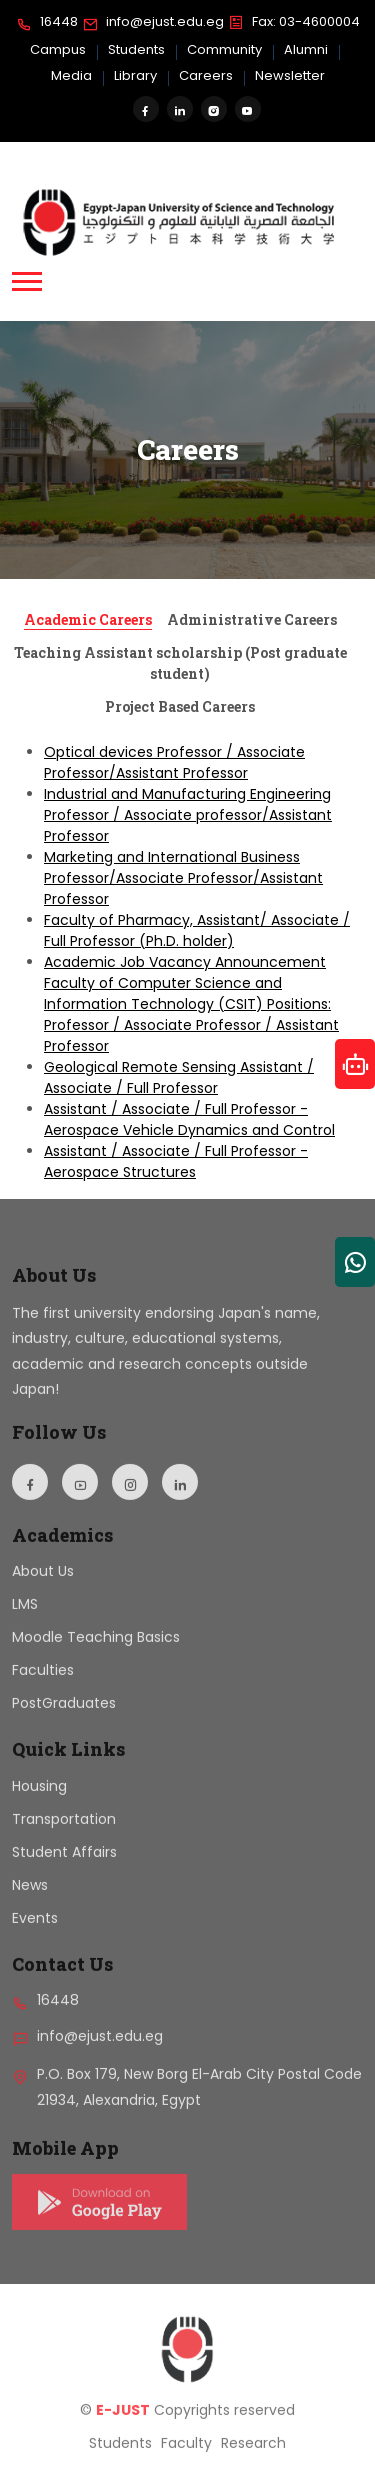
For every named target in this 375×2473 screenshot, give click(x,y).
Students (136, 49)
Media (71, 75)
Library (135, 75)
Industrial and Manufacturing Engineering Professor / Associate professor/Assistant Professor (188, 815)
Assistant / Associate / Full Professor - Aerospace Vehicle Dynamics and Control (189, 1119)
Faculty (186, 2459)
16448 (47, 23)
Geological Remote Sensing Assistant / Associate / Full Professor (179, 1077)
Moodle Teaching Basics (96, 1653)
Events (35, 1933)
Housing (39, 1801)
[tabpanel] (187, 962)
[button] (27, 281)
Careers (206, 75)
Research (253, 2459)
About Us (43, 1587)
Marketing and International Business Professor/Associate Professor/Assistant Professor (183, 878)
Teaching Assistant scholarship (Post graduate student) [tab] (180, 663)
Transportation (64, 1834)
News (30, 1900)
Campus (58, 49)
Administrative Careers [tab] (252, 619)
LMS (25, 1620)
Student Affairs (64, 1867)
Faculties (43, 1686)
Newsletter (290, 75)
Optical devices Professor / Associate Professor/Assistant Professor (174, 762)
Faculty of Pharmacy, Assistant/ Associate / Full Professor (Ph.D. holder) (197, 930)
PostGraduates (64, 1719)
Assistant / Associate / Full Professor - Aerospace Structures (176, 1161)
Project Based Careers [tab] (180, 706)
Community (224, 49)
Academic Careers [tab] (88, 619)
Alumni (306, 49)
